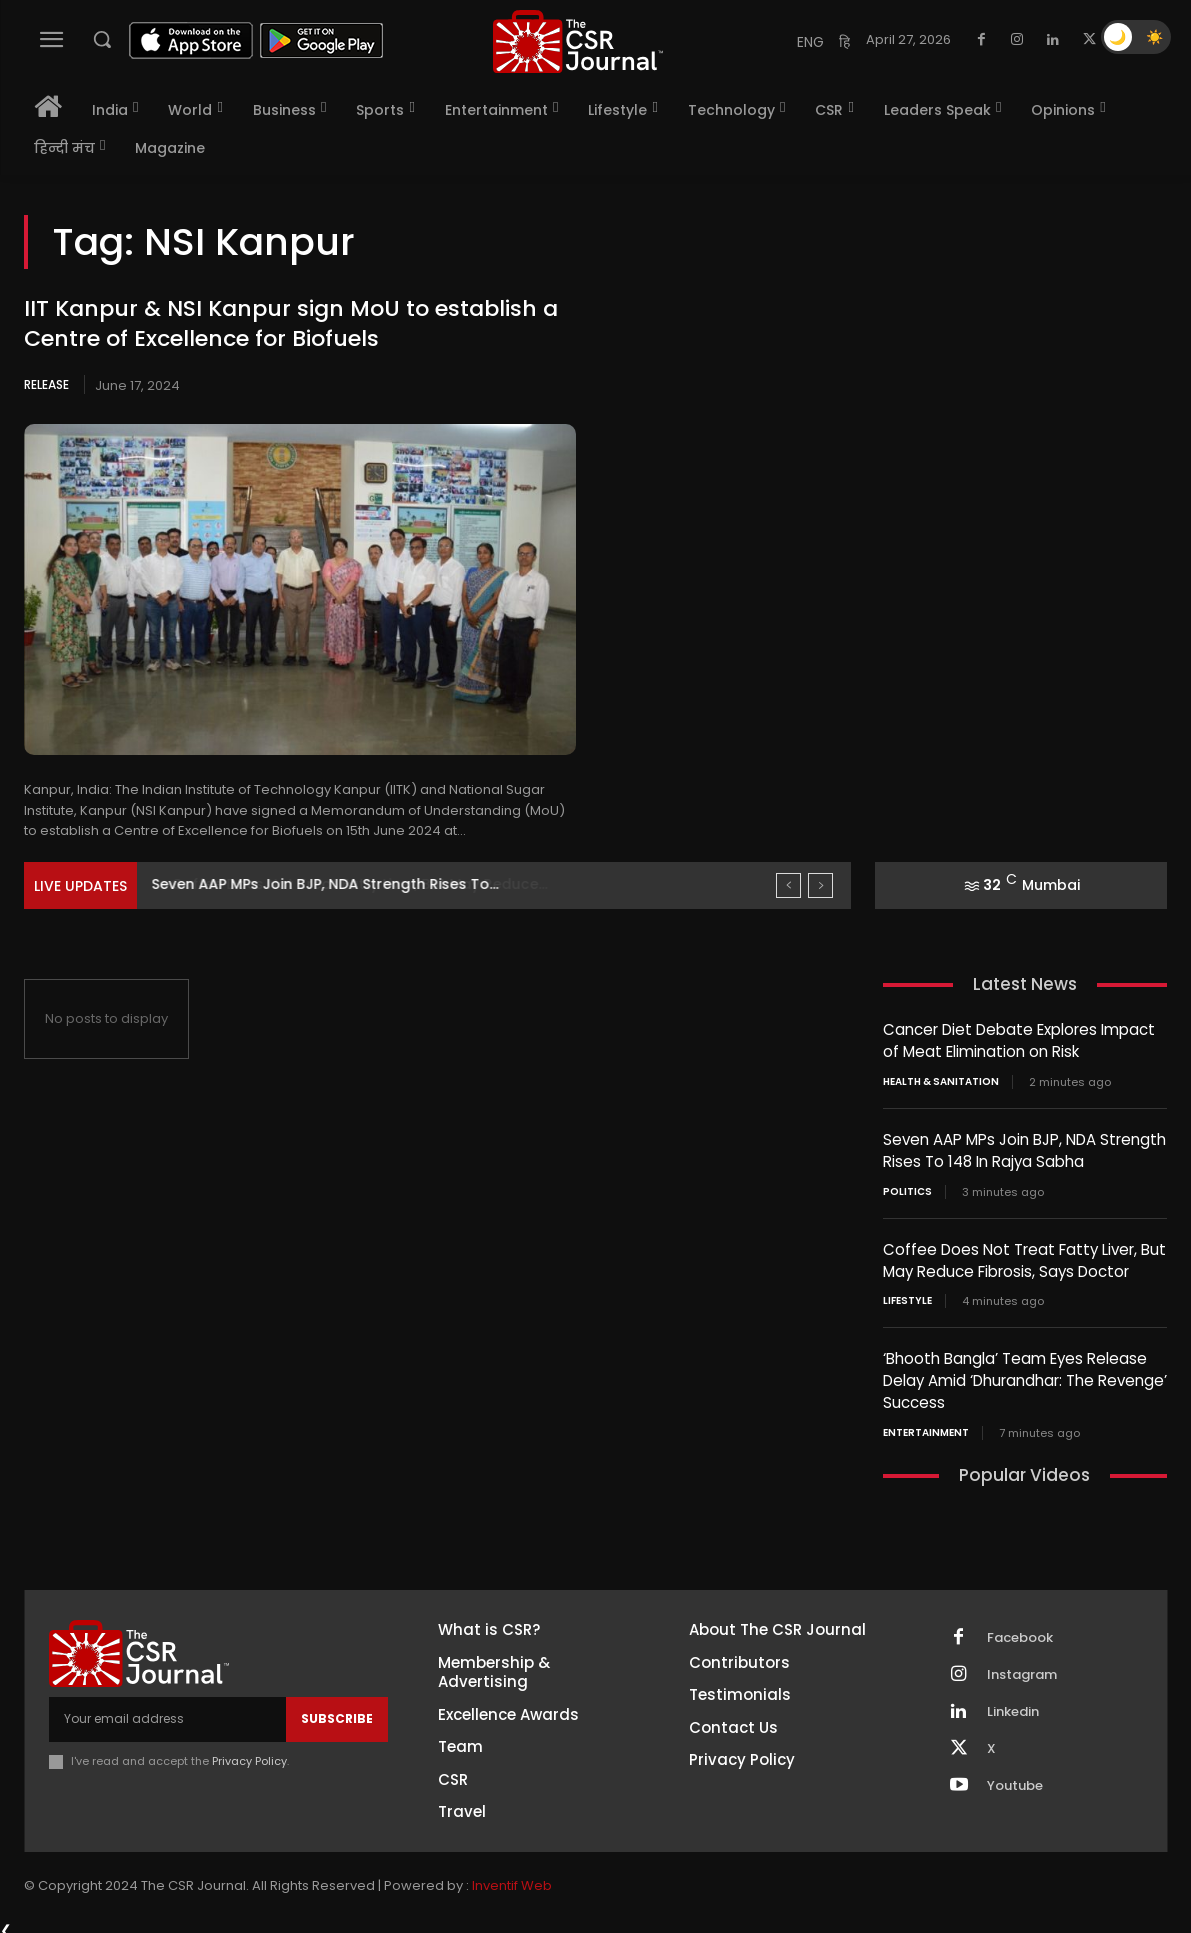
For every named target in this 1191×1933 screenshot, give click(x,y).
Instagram (1022, 1667)
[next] (820, 885)
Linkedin (1013, 1704)
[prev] (788, 885)
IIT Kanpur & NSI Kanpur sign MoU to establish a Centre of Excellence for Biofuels (291, 324)
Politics (907, 1188)
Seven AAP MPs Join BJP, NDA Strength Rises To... (325, 884)
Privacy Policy (249, 1753)
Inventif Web (512, 1877)
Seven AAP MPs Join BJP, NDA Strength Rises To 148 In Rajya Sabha (1024, 1148)
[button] (102, 39)
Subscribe (337, 1710)
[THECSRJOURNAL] (578, 41)
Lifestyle (907, 1296)
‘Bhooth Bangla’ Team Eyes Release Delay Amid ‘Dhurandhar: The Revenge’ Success (1025, 1374)
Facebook (1020, 1630)
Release (46, 384)
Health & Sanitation (941, 1080)
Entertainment (926, 1425)
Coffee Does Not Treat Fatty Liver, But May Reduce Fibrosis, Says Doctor (1024, 1256)
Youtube (1015, 1778)
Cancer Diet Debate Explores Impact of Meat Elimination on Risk (1019, 1040)
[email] (167, 1711)
